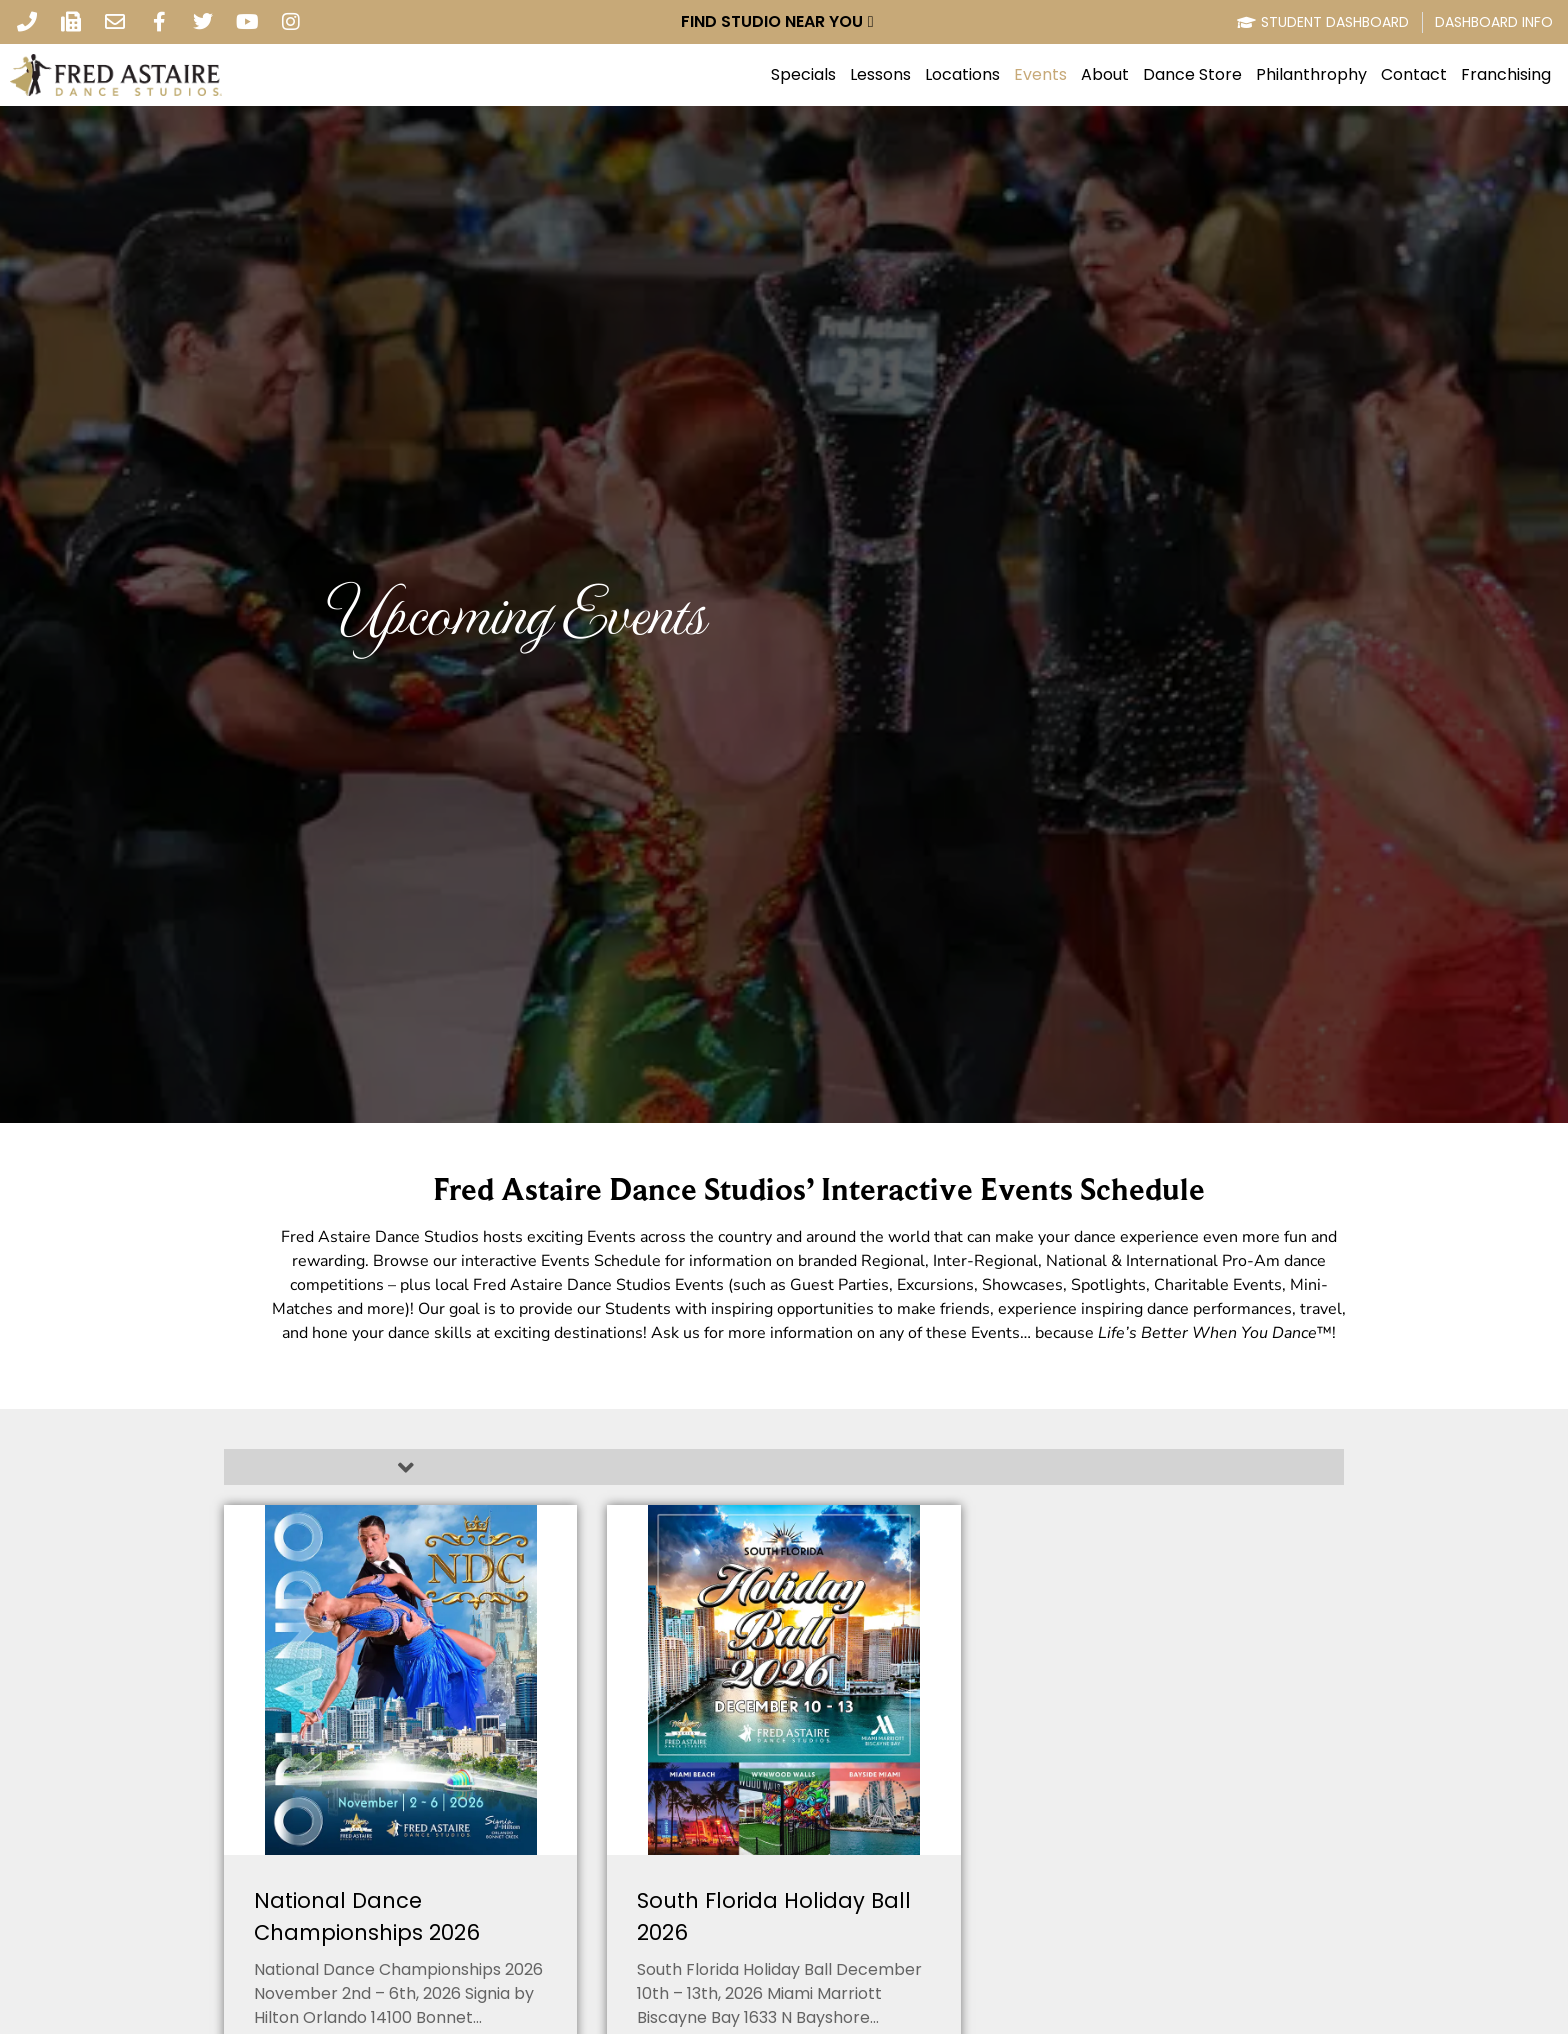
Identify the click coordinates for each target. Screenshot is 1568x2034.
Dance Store (1192, 75)
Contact (1414, 75)
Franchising (1506, 75)
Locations (962, 75)
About (1105, 75)
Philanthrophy (1311, 75)
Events (1040, 75)
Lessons (880, 75)
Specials (803, 75)
